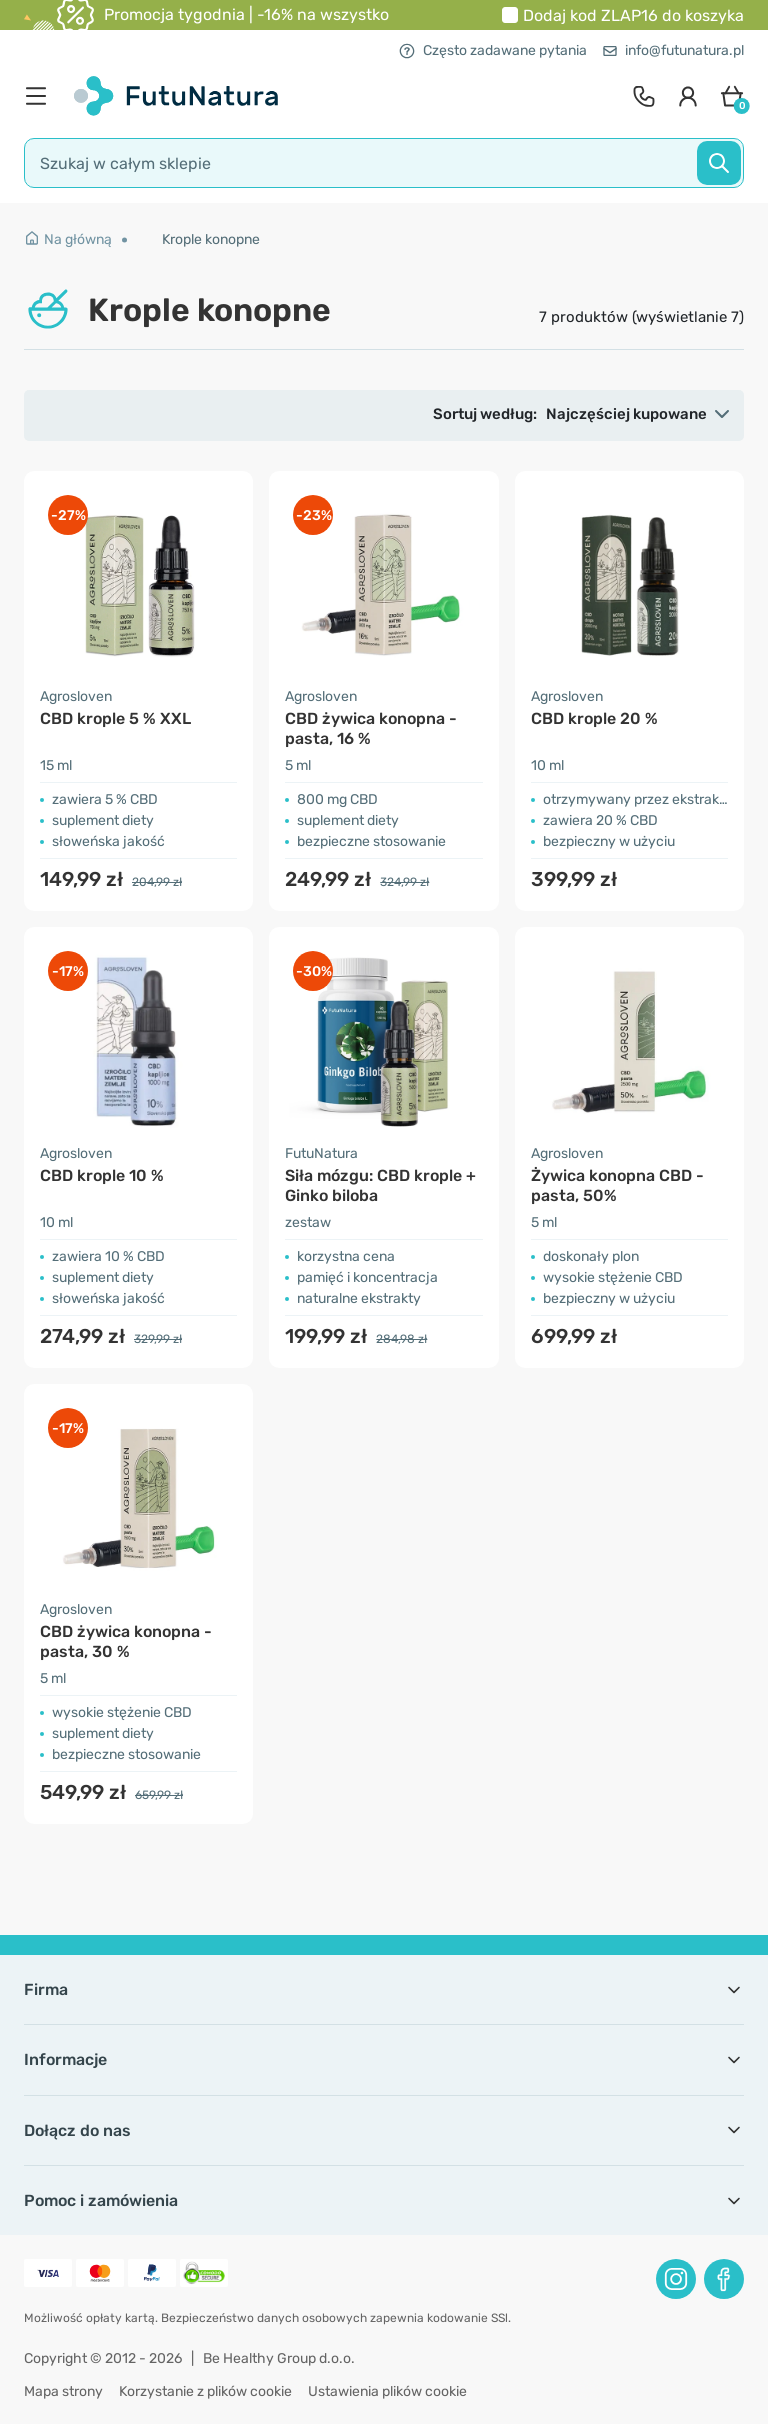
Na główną (68, 239)
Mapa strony (63, 2391)
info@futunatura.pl (673, 50)
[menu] (41, 96)
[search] (384, 163)
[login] (688, 96)
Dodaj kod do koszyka (633, 15)
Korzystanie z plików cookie (205, 2391)
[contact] (644, 96)
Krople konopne (211, 239)
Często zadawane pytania (493, 50)
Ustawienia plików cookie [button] (387, 2391)
